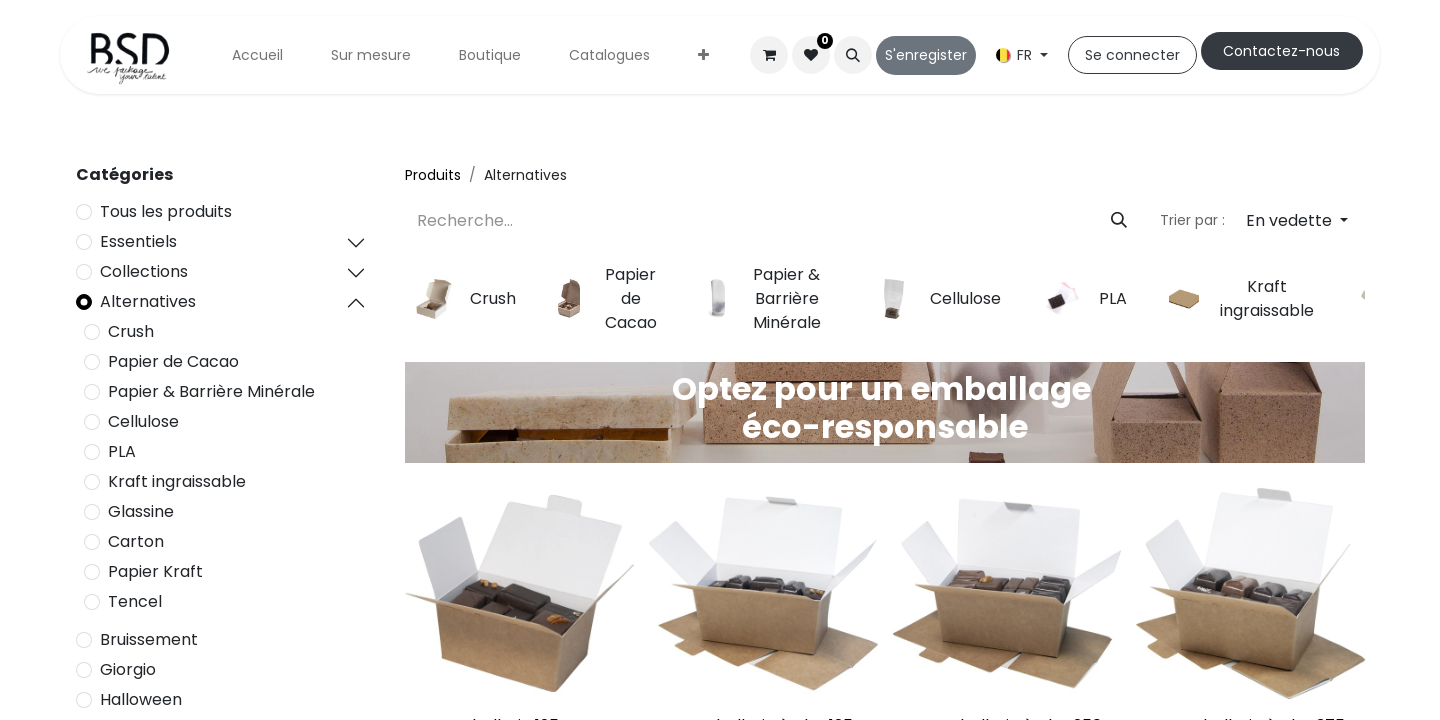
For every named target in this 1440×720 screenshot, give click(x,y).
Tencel (135, 601)
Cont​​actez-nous (1281, 51)
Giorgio (128, 669)
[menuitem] (257, 55)
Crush (131, 331)
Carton (136, 541)
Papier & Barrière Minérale (211, 391)
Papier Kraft (155, 571)
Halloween (141, 699)
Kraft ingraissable (177, 481)
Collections (144, 271)
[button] (853, 55)
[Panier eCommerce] (769, 55)
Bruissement (149, 639)
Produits (433, 175)
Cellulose (143, 421)
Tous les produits (166, 211)
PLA (122, 451)
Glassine (141, 511)
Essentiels (138, 241)
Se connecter (1132, 55)
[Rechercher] (1119, 221)
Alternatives (148, 301)
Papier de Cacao (173, 361)
